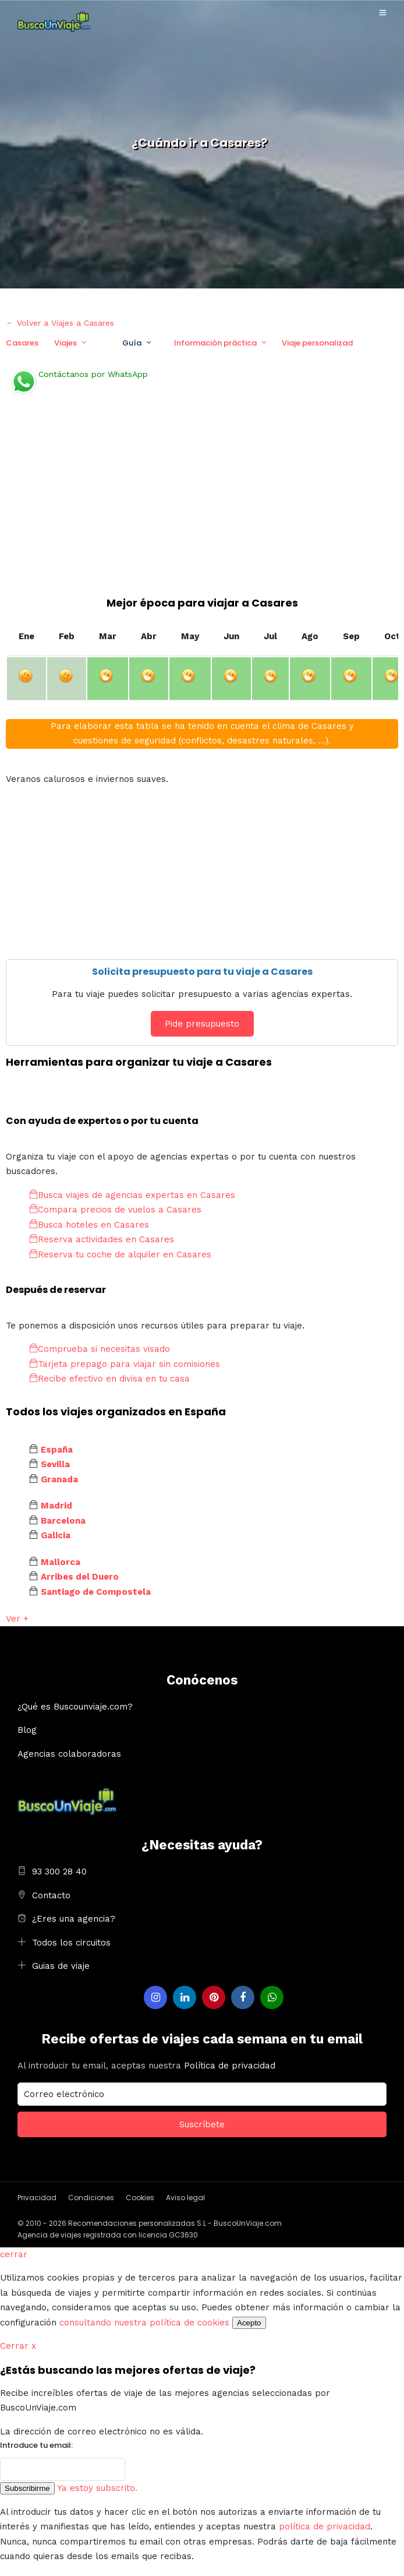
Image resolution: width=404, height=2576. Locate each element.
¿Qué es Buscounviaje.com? (75, 1706)
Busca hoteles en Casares (89, 1225)
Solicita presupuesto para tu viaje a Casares (202, 971)
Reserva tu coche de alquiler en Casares (120, 1254)
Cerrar (18, 2346)
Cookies (140, 2198)
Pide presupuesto (202, 1024)
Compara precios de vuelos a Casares (115, 1209)
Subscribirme (27, 2488)
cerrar (13, 2254)
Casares (22, 342)
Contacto (51, 1895)
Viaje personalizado (320, 342)
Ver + (17, 1618)
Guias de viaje (61, 1966)
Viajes (65, 342)
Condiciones (91, 2198)
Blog (27, 1730)
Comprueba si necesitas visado (99, 1349)
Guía (131, 342)
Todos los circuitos (71, 1942)
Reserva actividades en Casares (101, 1239)
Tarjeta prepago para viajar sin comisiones (124, 1364)
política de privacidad (324, 2526)
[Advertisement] (202, 508)
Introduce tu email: (36, 2445)
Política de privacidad (229, 2065)
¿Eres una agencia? (73, 1919)
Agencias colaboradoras (69, 1754)
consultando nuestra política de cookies (144, 2322)
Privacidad (36, 2198)
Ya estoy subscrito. (97, 2488)
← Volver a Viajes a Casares (60, 322)
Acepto (249, 2322)
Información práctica (215, 342)
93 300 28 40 (59, 1871)
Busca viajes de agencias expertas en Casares (132, 1195)
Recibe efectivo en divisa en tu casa (109, 1378)
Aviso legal (185, 2198)
